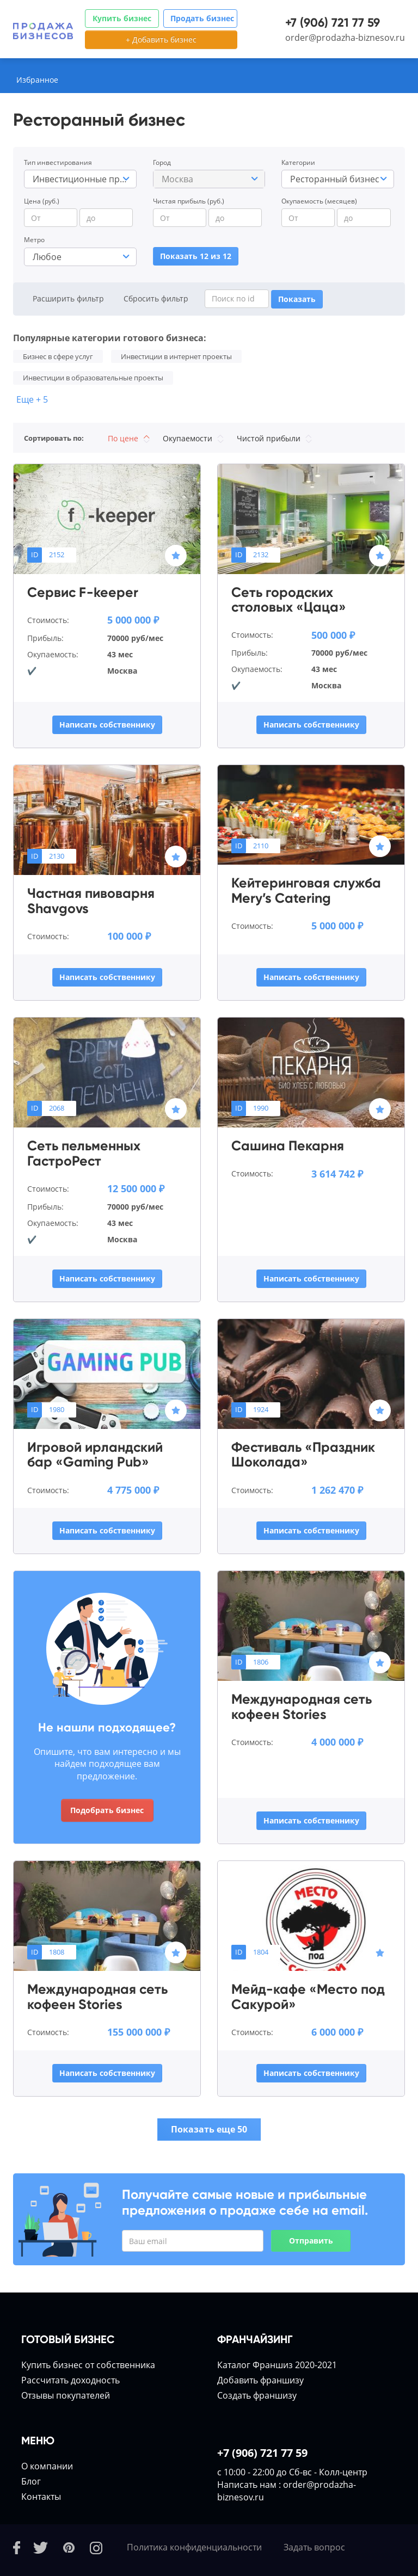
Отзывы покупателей (65, 2395)
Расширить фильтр (68, 298)
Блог (31, 2481)
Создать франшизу (257, 2395)
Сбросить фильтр (156, 298)
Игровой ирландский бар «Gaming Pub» (95, 1455)
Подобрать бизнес (107, 1810)
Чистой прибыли (274, 438)
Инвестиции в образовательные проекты (93, 378)
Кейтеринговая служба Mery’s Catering (306, 890)
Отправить (311, 2240)
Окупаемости (193, 438)
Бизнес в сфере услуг (58, 356)
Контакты (41, 2497)
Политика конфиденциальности (194, 2547)
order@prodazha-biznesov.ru (345, 38)
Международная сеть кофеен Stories (301, 1707)
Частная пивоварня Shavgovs (91, 901)
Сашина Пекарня (287, 1146)
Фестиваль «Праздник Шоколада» (303, 1455)
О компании (47, 2466)
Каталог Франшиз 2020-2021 (277, 2365)
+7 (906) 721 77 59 (332, 22)
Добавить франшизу (260, 2380)
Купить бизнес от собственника (88, 2365)
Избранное (37, 80)
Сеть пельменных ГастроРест (83, 1153)
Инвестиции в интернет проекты (176, 356)
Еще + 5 (32, 399)
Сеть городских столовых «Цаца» (288, 600)
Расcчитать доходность (70, 2380)
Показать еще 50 (209, 2129)
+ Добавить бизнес (161, 39)
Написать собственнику (107, 724)
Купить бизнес (122, 18)
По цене (129, 438)
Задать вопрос (314, 2547)
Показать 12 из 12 (195, 256)
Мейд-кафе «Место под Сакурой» (308, 1997)
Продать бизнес (202, 18)
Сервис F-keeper (82, 592)
